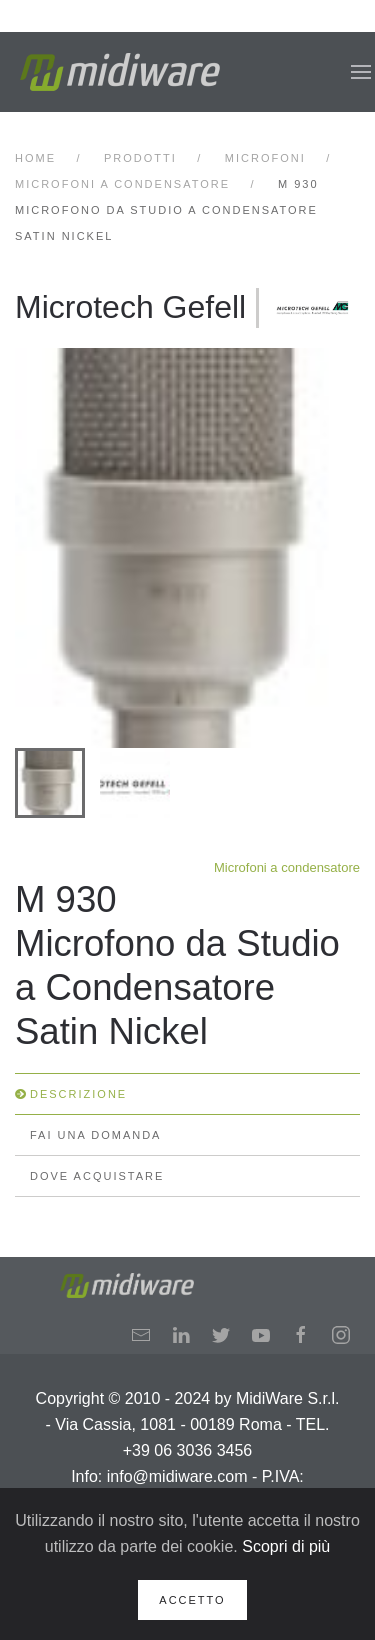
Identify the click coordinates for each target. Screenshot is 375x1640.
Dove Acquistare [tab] (97, 1176)
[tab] (50, 783)
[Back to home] (120, 72)
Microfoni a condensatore (287, 867)
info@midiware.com (177, 1476)
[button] (361, 72)
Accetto (192, 1600)
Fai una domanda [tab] (95, 1135)
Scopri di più (286, 1546)
